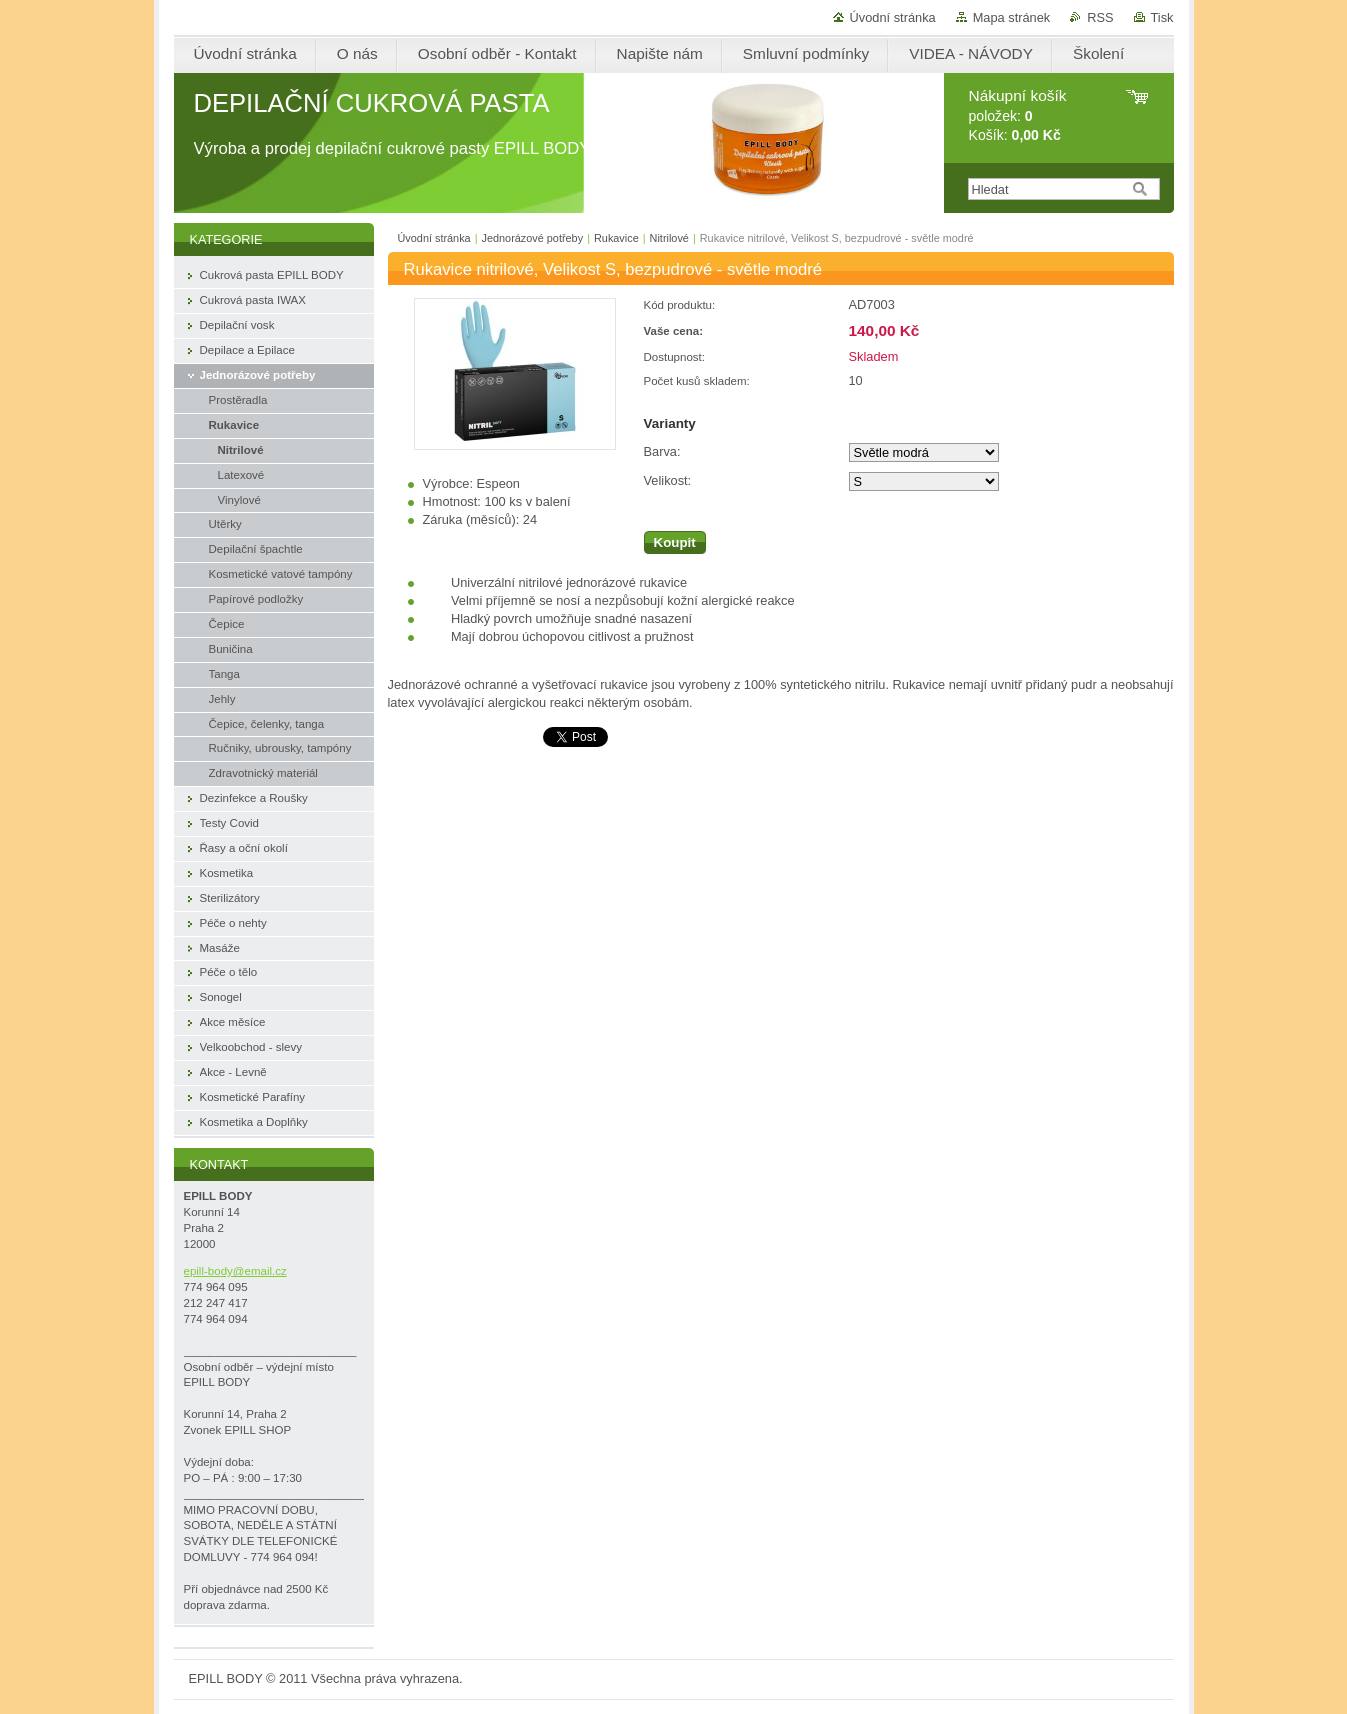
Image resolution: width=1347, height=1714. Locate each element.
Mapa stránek (1012, 17)
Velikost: (668, 480)
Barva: (662, 451)
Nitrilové (669, 238)
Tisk (1162, 17)
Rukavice (616, 238)
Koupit (675, 542)
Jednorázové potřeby (533, 238)
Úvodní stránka (893, 17)
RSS (1100, 17)
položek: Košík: (1018, 115)
